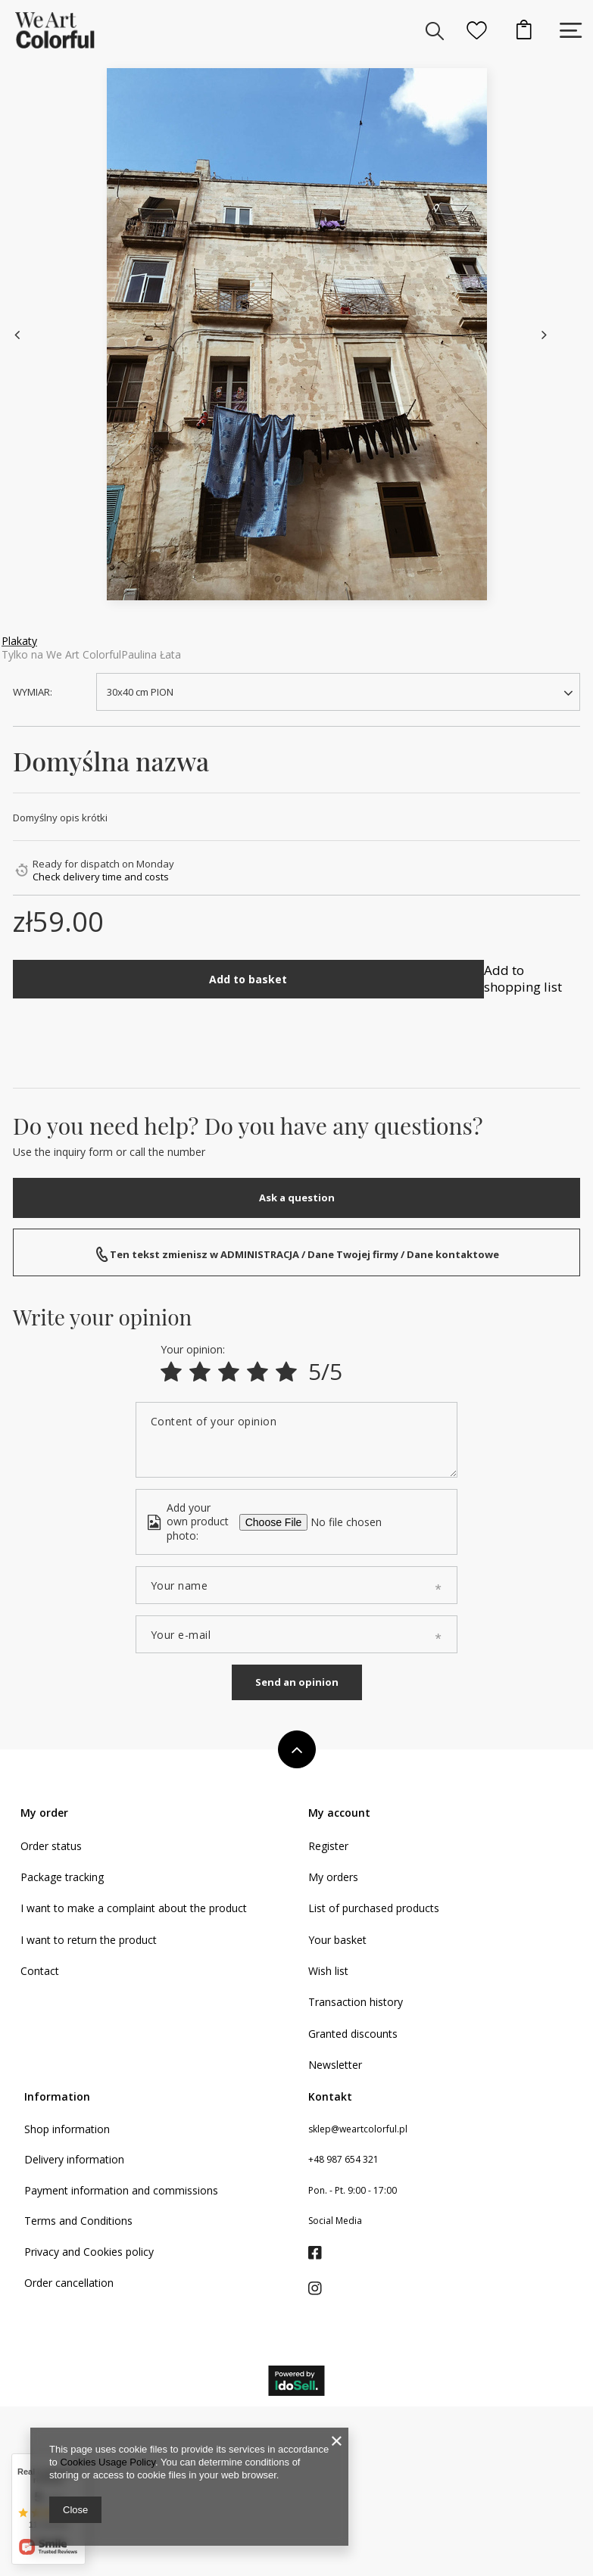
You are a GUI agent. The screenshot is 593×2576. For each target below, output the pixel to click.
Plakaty (19, 641)
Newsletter (335, 2440)
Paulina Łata (151, 654)
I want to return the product (88, 2315)
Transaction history (355, 2377)
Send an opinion (297, 2057)
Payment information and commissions (121, 2565)
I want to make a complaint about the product (133, 2283)
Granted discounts (353, 2409)
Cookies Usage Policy (107, 2462)
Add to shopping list (523, 978)
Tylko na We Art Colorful (61, 654)
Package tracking (62, 2252)
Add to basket (248, 979)
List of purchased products (373, 2283)
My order (44, 2187)
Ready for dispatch (76, 864)
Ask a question (297, 1197)
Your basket (337, 2315)
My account (339, 2187)
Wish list (328, 2346)
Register (328, 2221)
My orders (333, 2252)
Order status (51, 2221)
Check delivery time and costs (101, 877)
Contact (39, 2346)
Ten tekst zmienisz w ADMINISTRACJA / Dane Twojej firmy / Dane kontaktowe (304, 1254)
